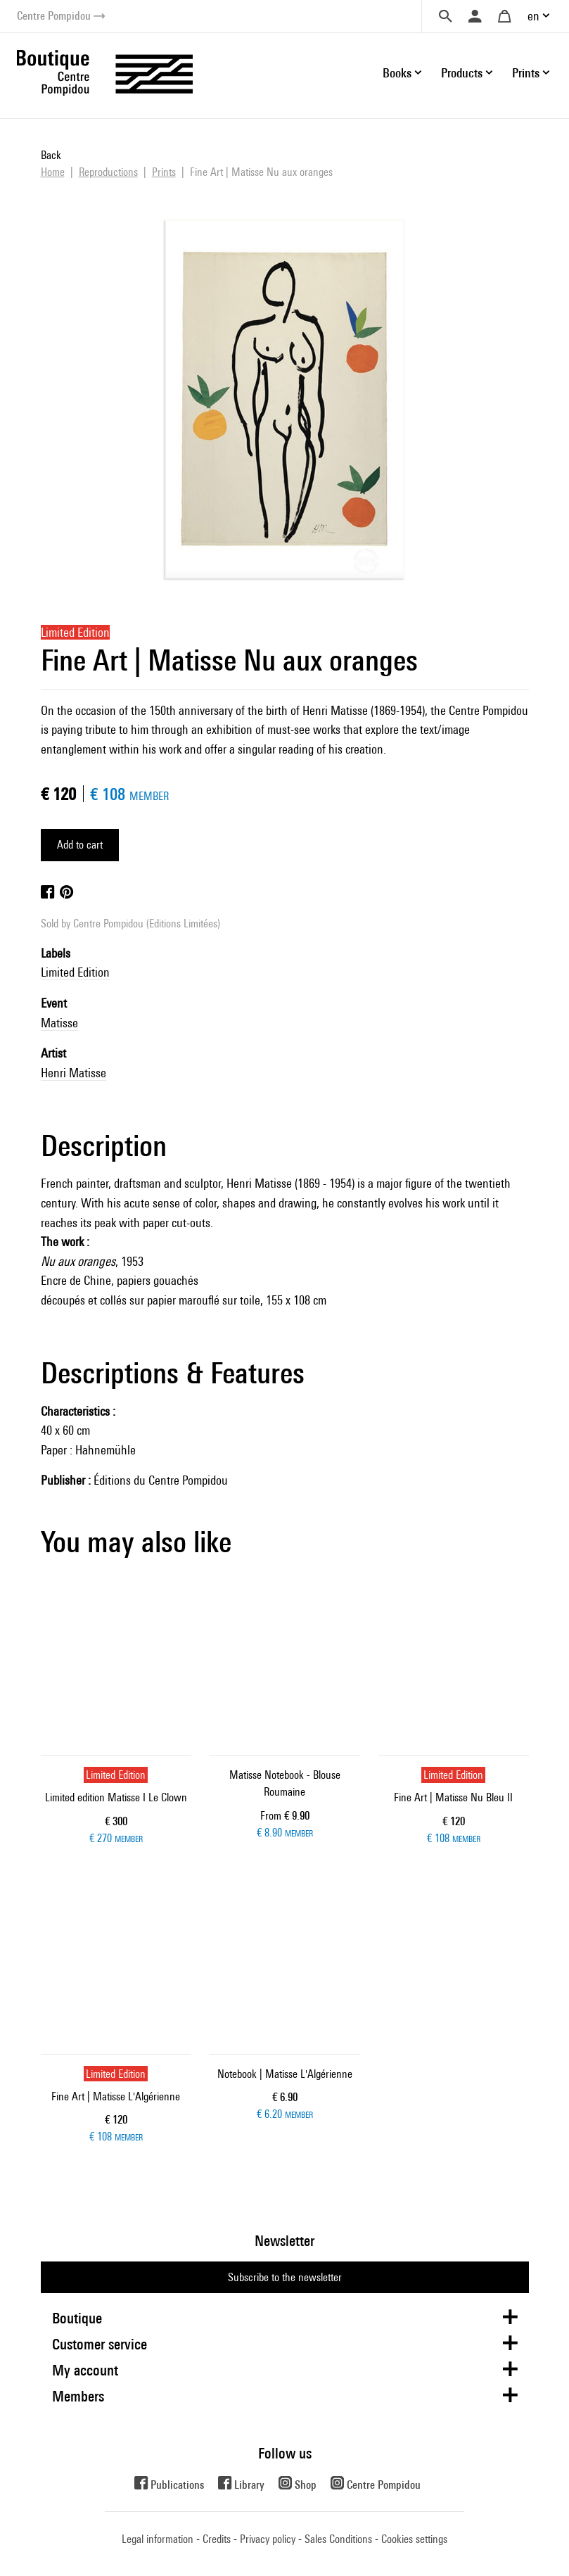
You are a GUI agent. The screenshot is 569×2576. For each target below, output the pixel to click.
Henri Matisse (73, 1072)
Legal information (157, 2539)
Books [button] (397, 72)
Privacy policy (267, 2539)
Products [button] (461, 72)
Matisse (59, 1022)
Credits (217, 2539)
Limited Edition (75, 972)
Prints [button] (525, 72)
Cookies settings (414, 2539)
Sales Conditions (338, 2539)
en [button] (533, 15)
